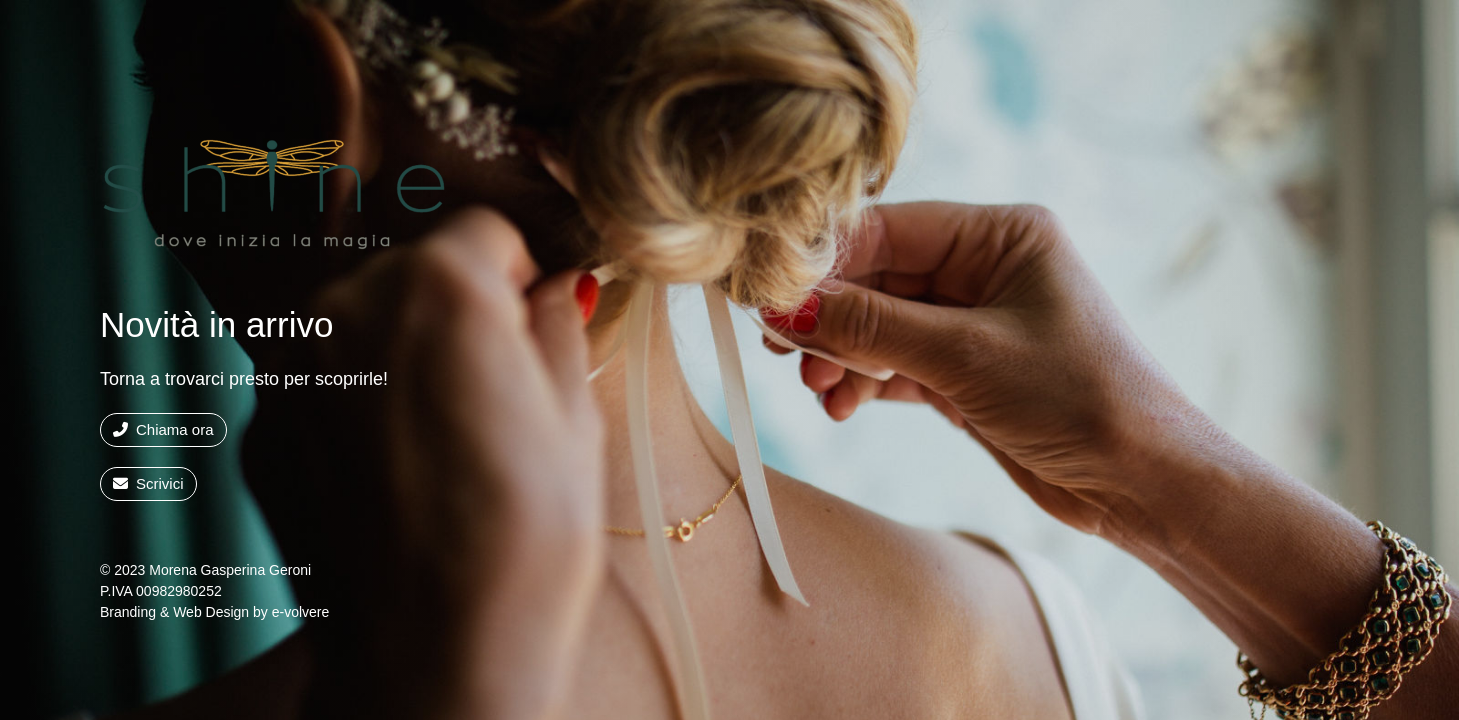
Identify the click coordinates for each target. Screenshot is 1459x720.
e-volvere (301, 612)
